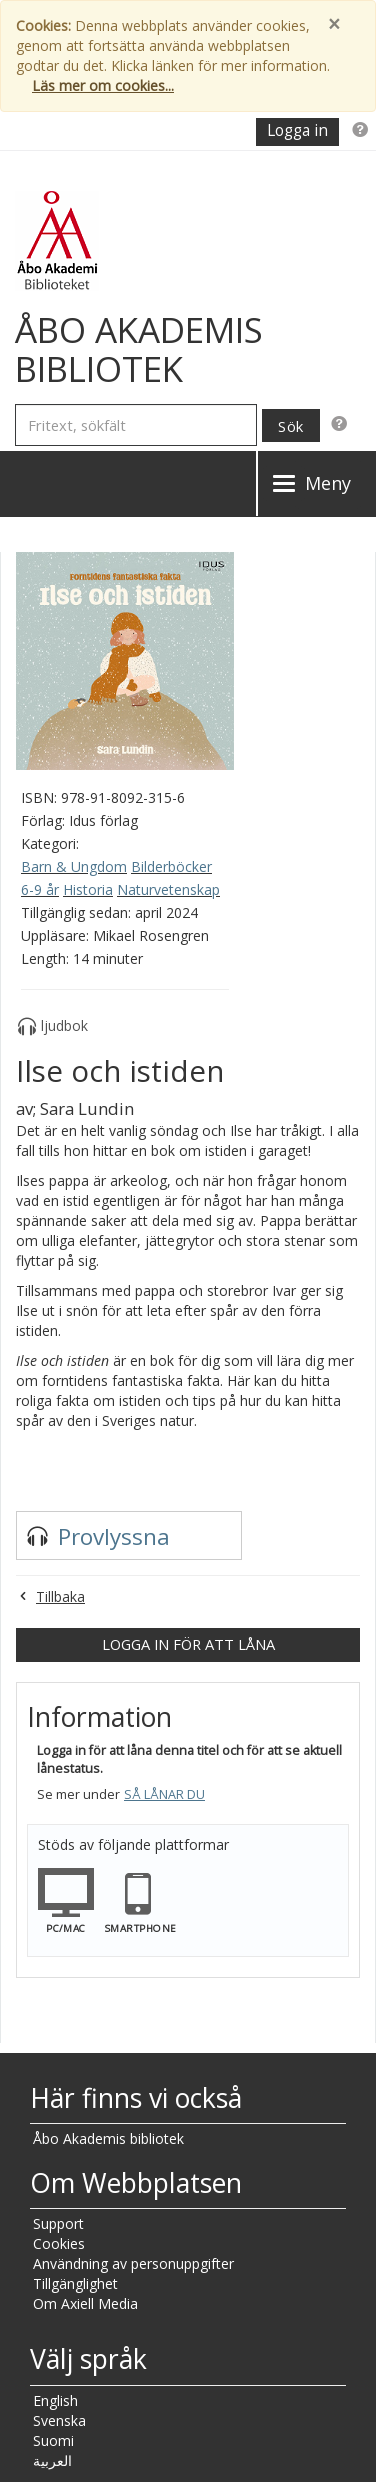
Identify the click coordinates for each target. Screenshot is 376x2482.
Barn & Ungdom (74, 866)
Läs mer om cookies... (103, 85)
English (55, 2400)
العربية (52, 2460)
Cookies (59, 2243)
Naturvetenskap (168, 889)
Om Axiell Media (85, 2303)
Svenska (59, 2420)
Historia (88, 889)
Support (58, 2223)
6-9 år (40, 889)
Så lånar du (164, 1794)
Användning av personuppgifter (133, 2263)
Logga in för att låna (188, 1644)
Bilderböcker (171, 866)
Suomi (53, 2440)
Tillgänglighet (75, 2283)
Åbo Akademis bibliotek (108, 2138)
